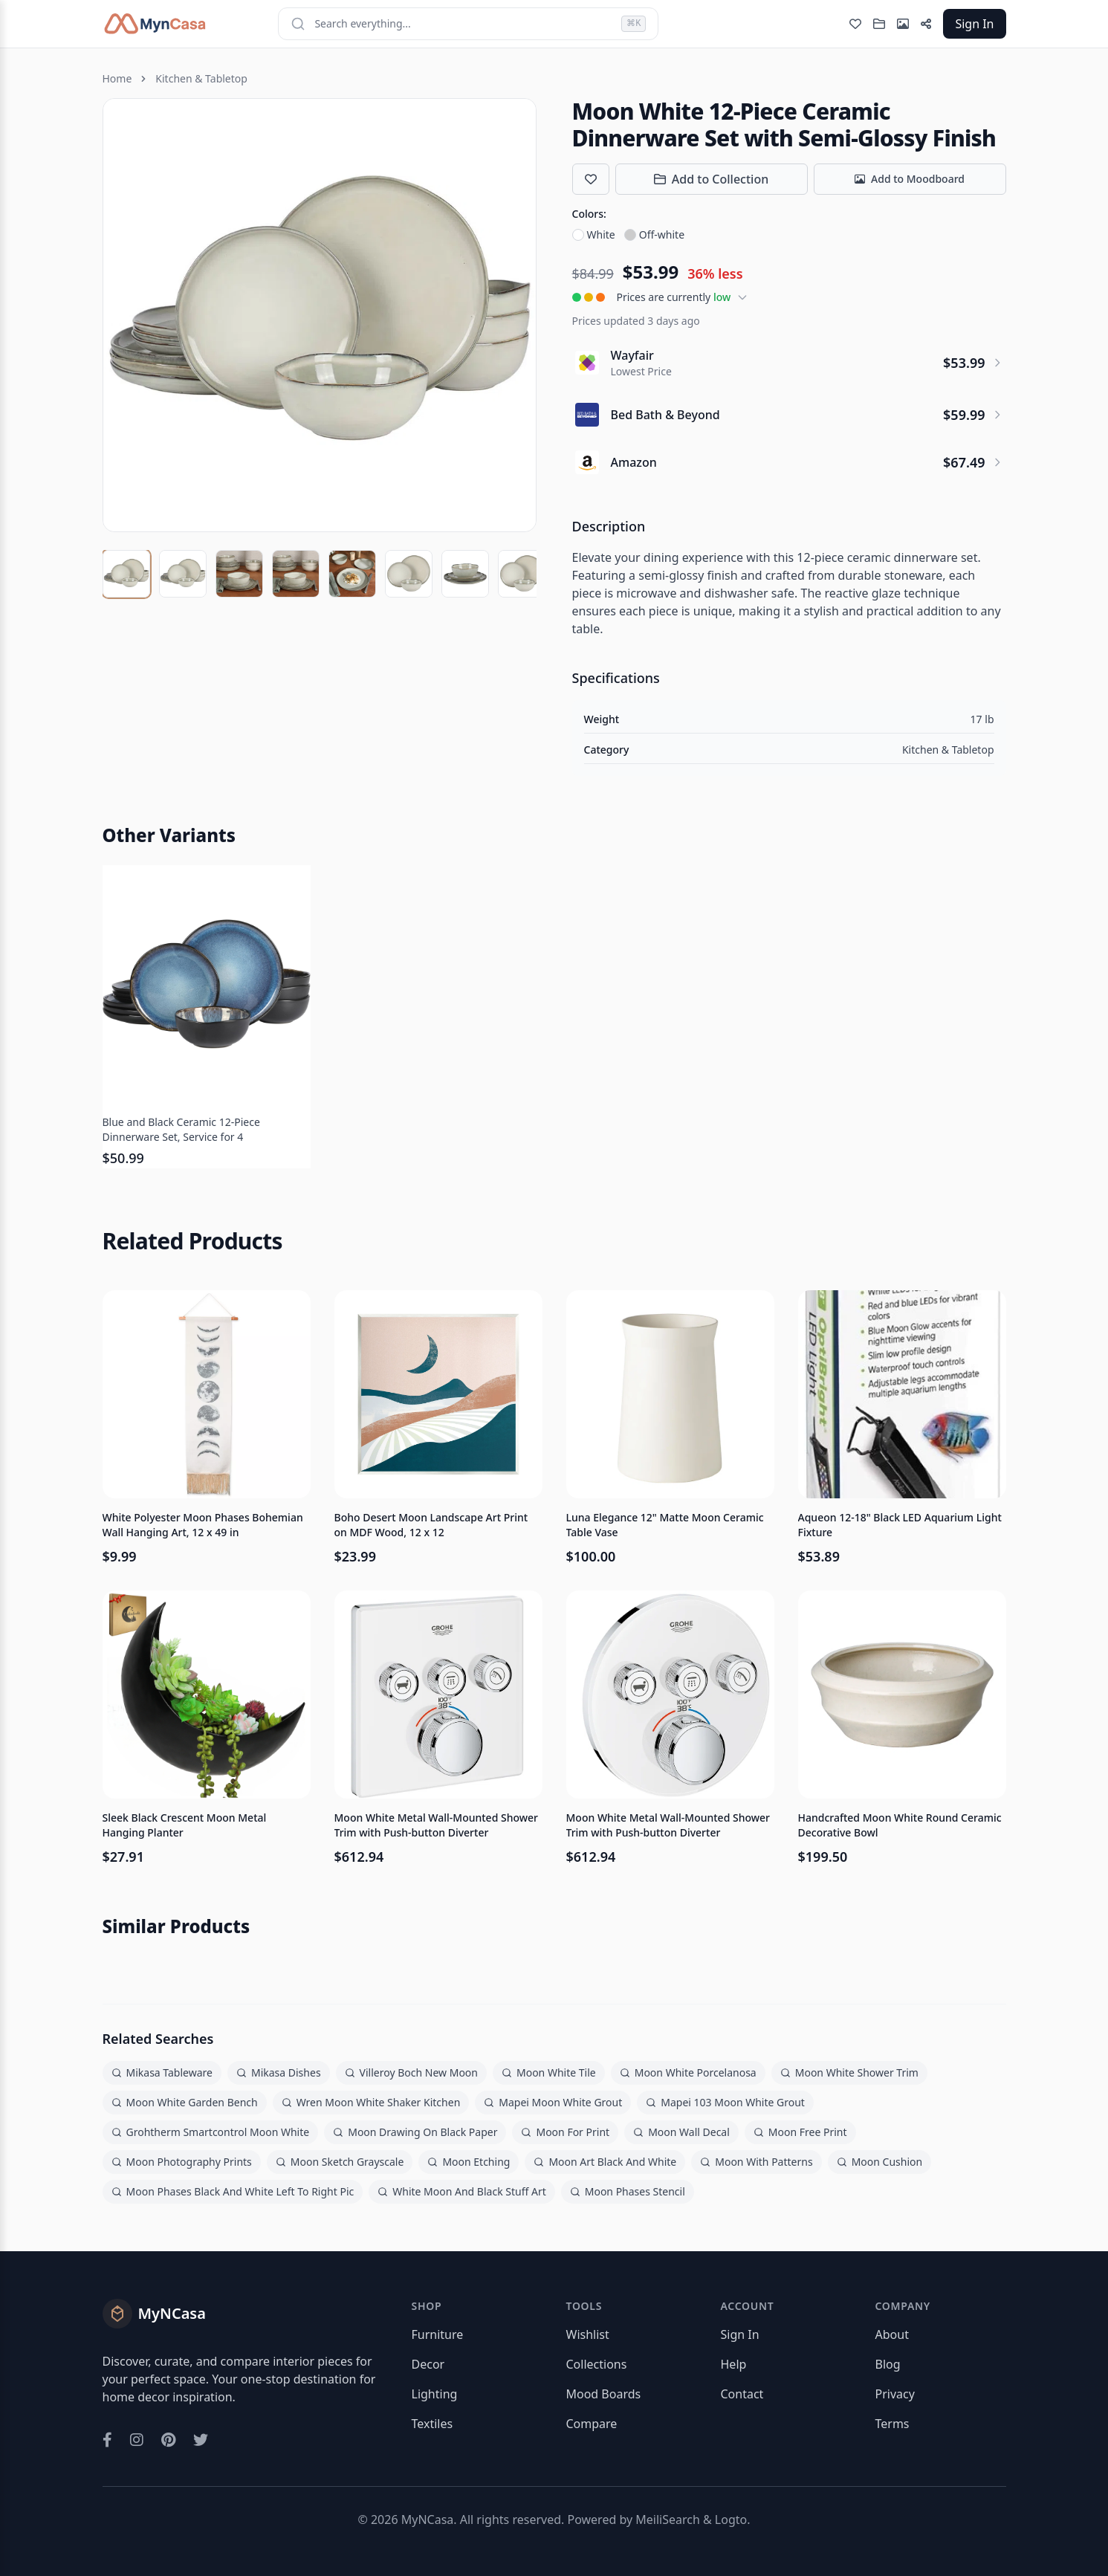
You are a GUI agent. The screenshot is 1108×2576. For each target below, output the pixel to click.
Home (117, 78)
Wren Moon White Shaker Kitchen (371, 2102)
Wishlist (587, 2334)
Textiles (432, 2423)
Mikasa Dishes (278, 2072)
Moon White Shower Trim (849, 2072)
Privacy (895, 2394)
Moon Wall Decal (681, 2132)
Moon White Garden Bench (184, 2102)
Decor (428, 2364)
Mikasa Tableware (162, 2072)
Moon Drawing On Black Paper (415, 2132)
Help (734, 2364)
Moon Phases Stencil (627, 2191)
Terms (892, 2423)
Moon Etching (468, 2162)
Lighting (435, 2394)
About (892, 2334)
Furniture (438, 2334)
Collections (596, 2364)
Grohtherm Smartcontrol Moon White (210, 2132)
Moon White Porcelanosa (688, 2072)
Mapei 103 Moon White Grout (725, 2102)
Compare (592, 2423)
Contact (742, 2394)
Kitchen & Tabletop (201, 78)
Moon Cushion (880, 2162)
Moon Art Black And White (605, 2162)
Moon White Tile (549, 2072)
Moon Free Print (800, 2132)
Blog (888, 2364)
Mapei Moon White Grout (553, 2102)
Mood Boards (603, 2394)
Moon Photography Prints (181, 2162)
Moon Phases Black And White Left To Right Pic (232, 2191)
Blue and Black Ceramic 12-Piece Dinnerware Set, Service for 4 (181, 1129)
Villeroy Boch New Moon (411, 2072)
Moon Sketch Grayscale (340, 2162)
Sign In (974, 24)
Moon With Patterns (756, 2162)
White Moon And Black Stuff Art (462, 2191)
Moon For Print (565, 2132)
